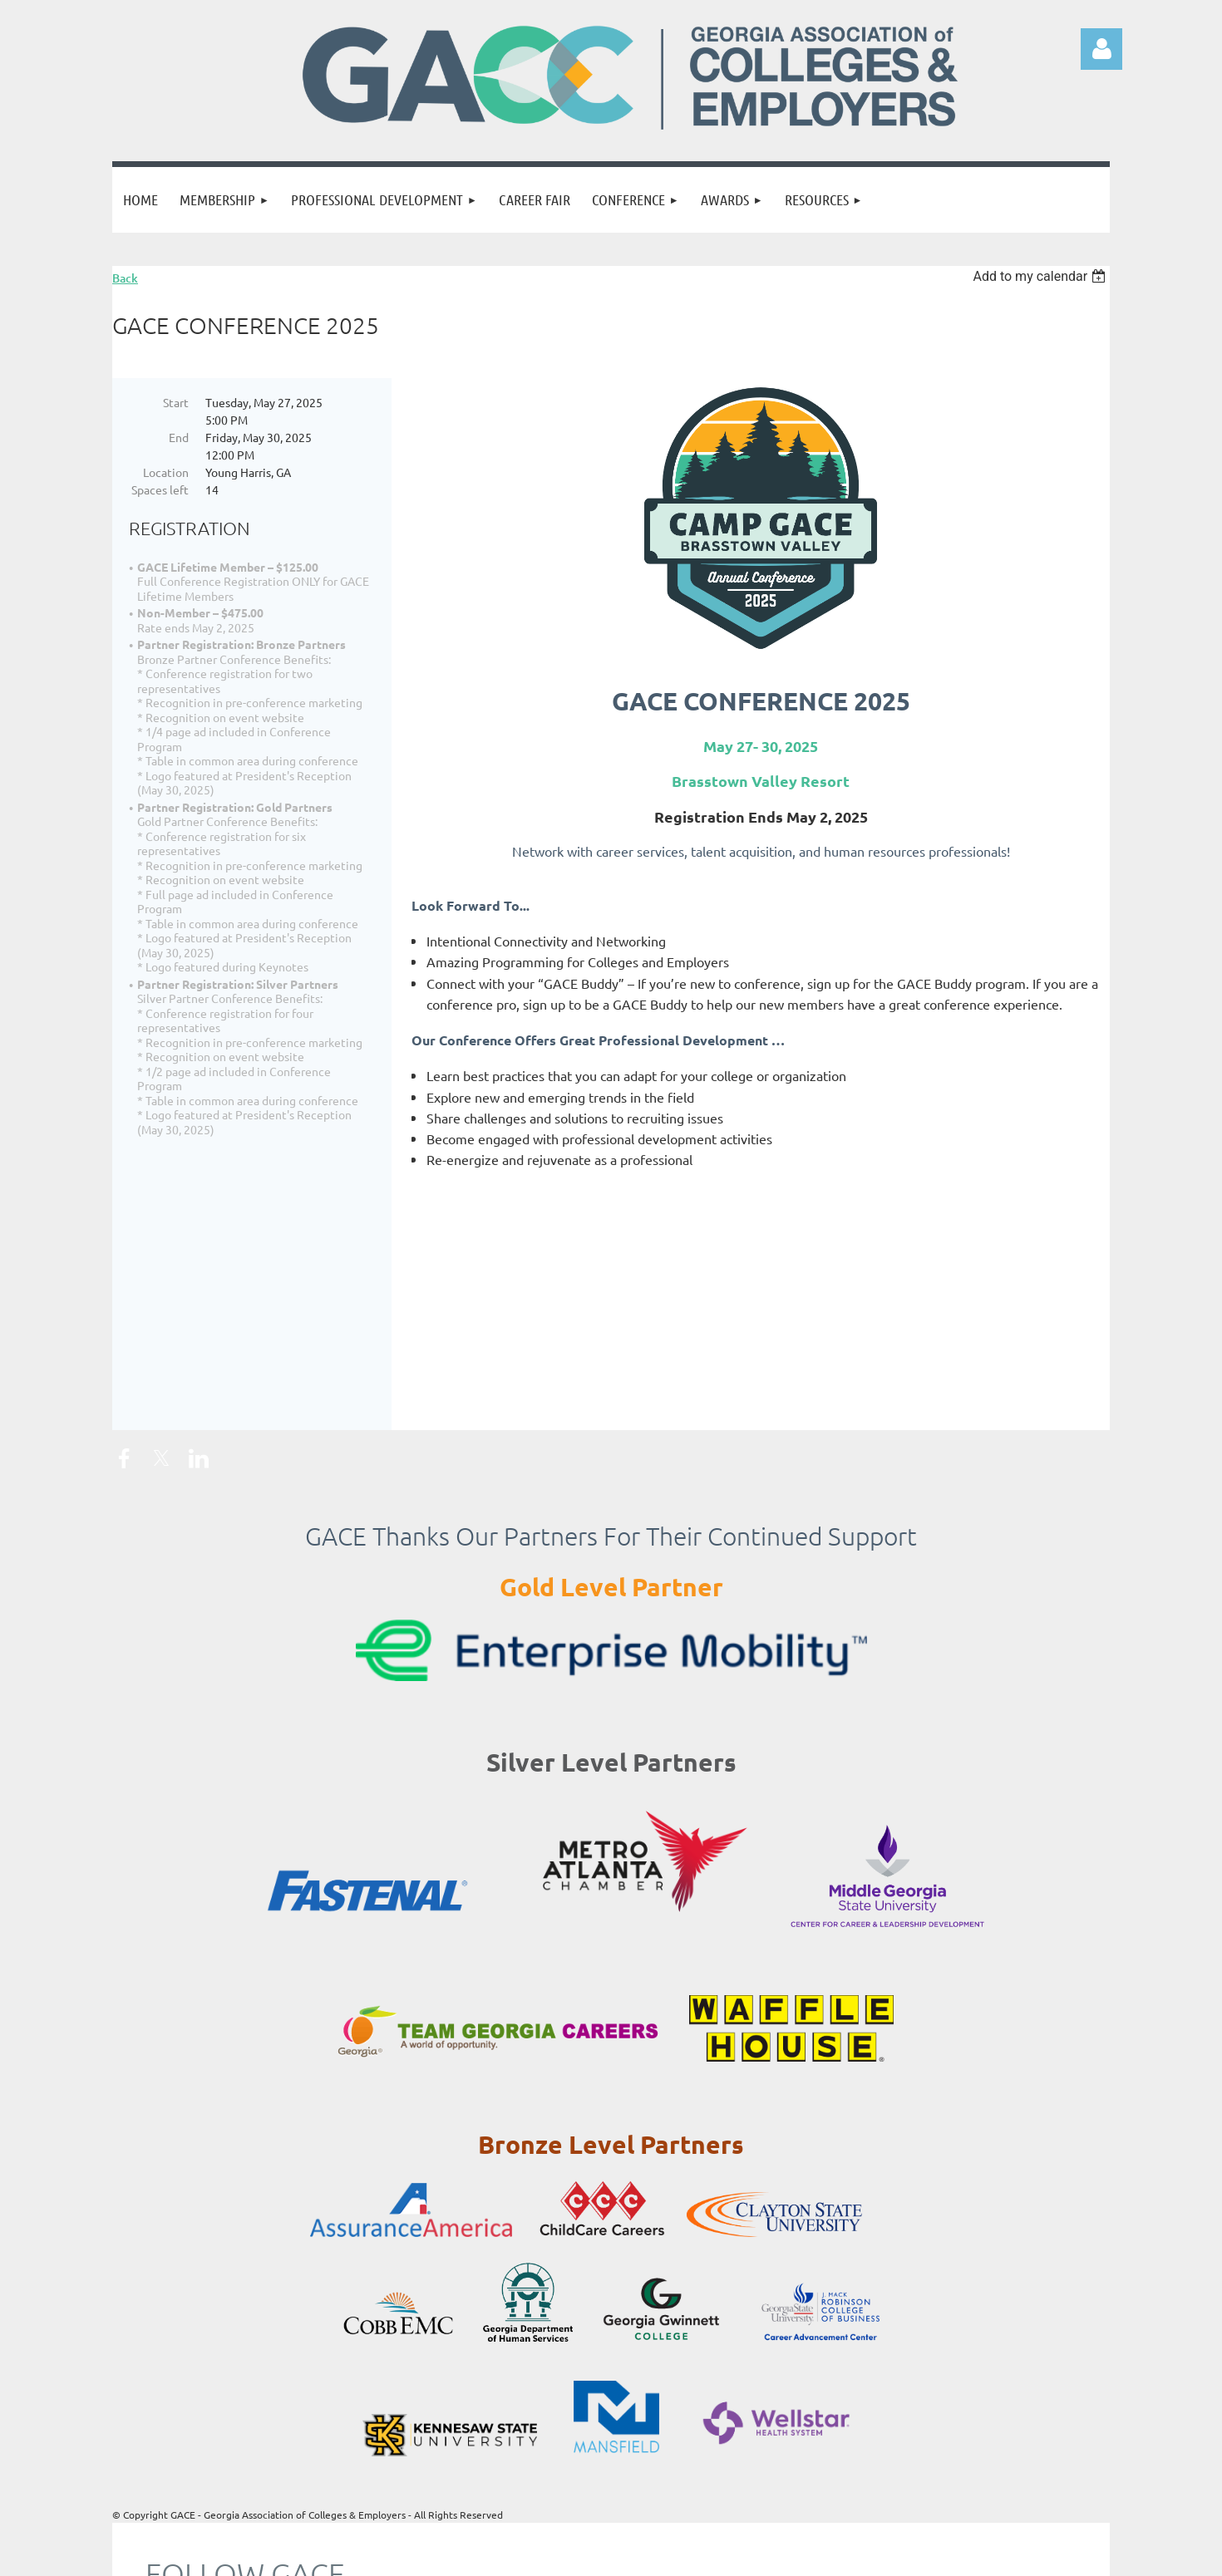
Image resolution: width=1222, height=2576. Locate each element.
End (179, 437)
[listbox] (1041, 276)
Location (166, 472)
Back (125, 278)
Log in (1101, 49)
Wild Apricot (911, 2555)
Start (176, 402)
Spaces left (160, 489)
